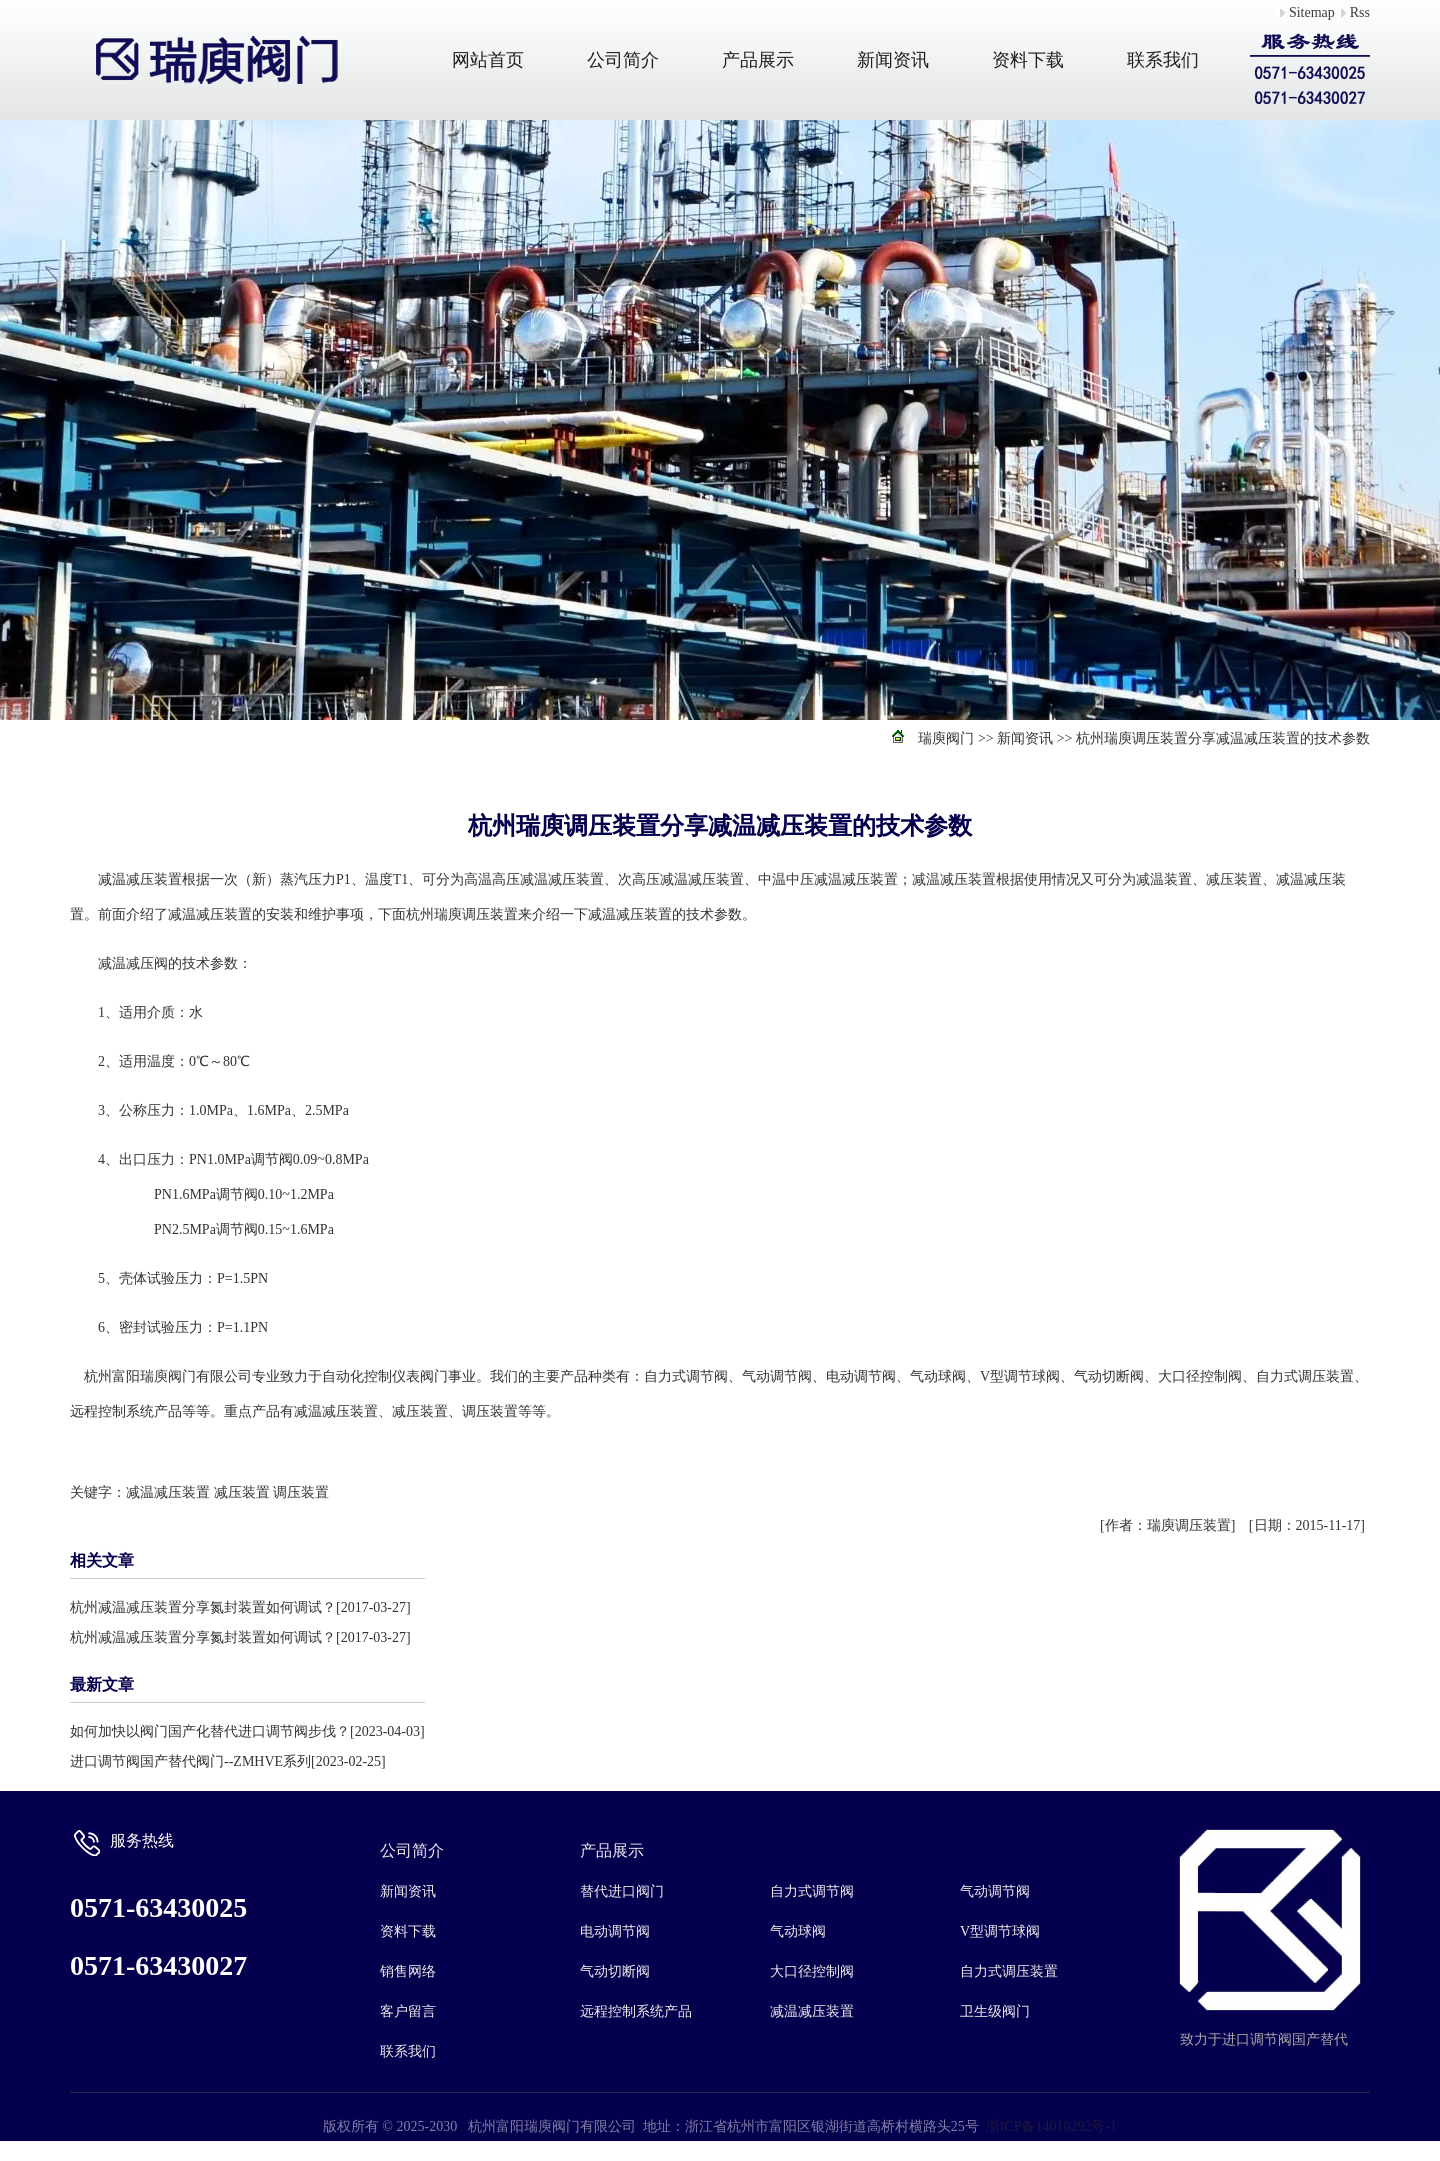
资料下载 (1028, 60)
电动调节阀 (615, 1931)
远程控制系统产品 (636, 2011)
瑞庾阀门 (946, 738)
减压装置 (242, 1492)
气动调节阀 (995, 1891)
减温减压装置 (168, 1492)
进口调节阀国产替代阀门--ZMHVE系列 (190, 1761)
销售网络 (408, 1971)
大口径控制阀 (812, 1971)
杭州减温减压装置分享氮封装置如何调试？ (203, 1607)
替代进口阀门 (622, 1891)
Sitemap (1312, 12)
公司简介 (623, 60)
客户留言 (408, 2011)
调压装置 (301, 1492)
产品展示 (758, 60)
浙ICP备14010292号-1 (1051, 2126)
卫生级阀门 (995, 2011)
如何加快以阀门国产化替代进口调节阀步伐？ (210, 1731)
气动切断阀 (615, 1971)
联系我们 (1163, 60)
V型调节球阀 (1000, 1931)
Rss (1360, 12)
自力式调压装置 (1009, 1971)
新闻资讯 (893, 60)
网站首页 (488, 60)
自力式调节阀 (812, 1891)
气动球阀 (798, 1931)
